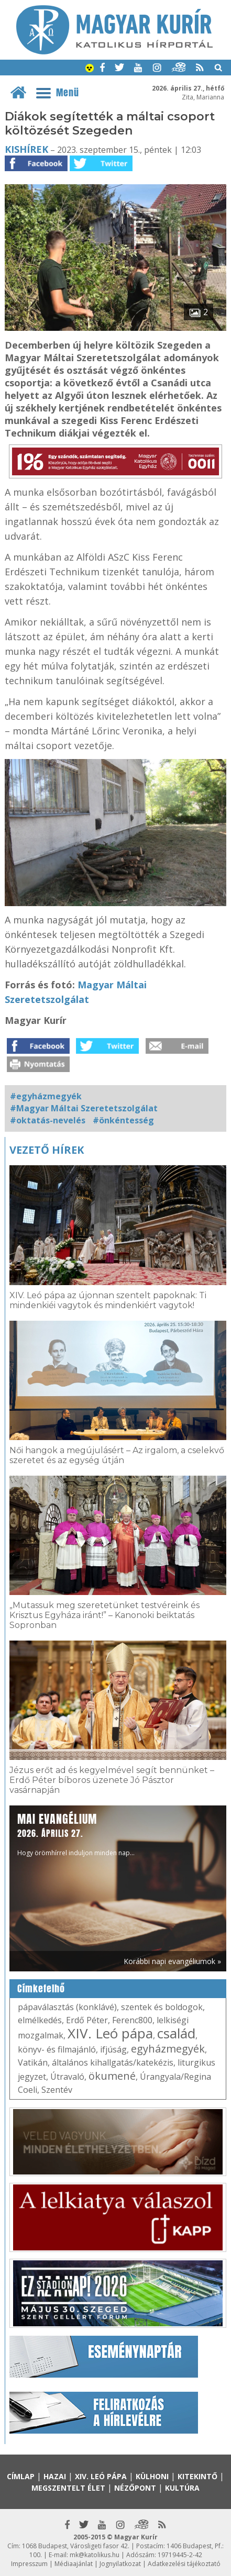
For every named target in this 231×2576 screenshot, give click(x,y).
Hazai (54, 2476)
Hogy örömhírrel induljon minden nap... (76, 1834)
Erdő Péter (87, 2020)
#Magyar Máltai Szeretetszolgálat (84, 1108)
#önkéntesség (123, 1120)
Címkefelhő (41, 1988)
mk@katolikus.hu (94, 2554)
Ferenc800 (132, 2020)
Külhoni (152, 2476)
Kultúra (182, 2488)
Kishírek (26, 149)
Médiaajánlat (73, 2563)
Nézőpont (135, 2488)
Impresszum (29, 2563)
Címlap (21, 2476)
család (176, 2033)
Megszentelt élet (68, 2488)
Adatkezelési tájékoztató (184, 2563)
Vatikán (33, 2062)
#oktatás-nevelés (47, 1120)
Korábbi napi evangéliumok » (172, 1961)
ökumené (112, 2076)
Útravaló (67, 2076)
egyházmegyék (168, 2049)
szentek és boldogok (162, 2007)
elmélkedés (40, 2020)
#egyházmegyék (46, 1096)
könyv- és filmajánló (57, 2049)
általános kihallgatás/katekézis (112, 2062)
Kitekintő (197, 2476)
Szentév (56, 2089)
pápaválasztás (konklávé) (67, 2007)
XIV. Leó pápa (110, 2033)
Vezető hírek (46, 1150)
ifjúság (113, 2049)
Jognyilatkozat (120, 2563)
